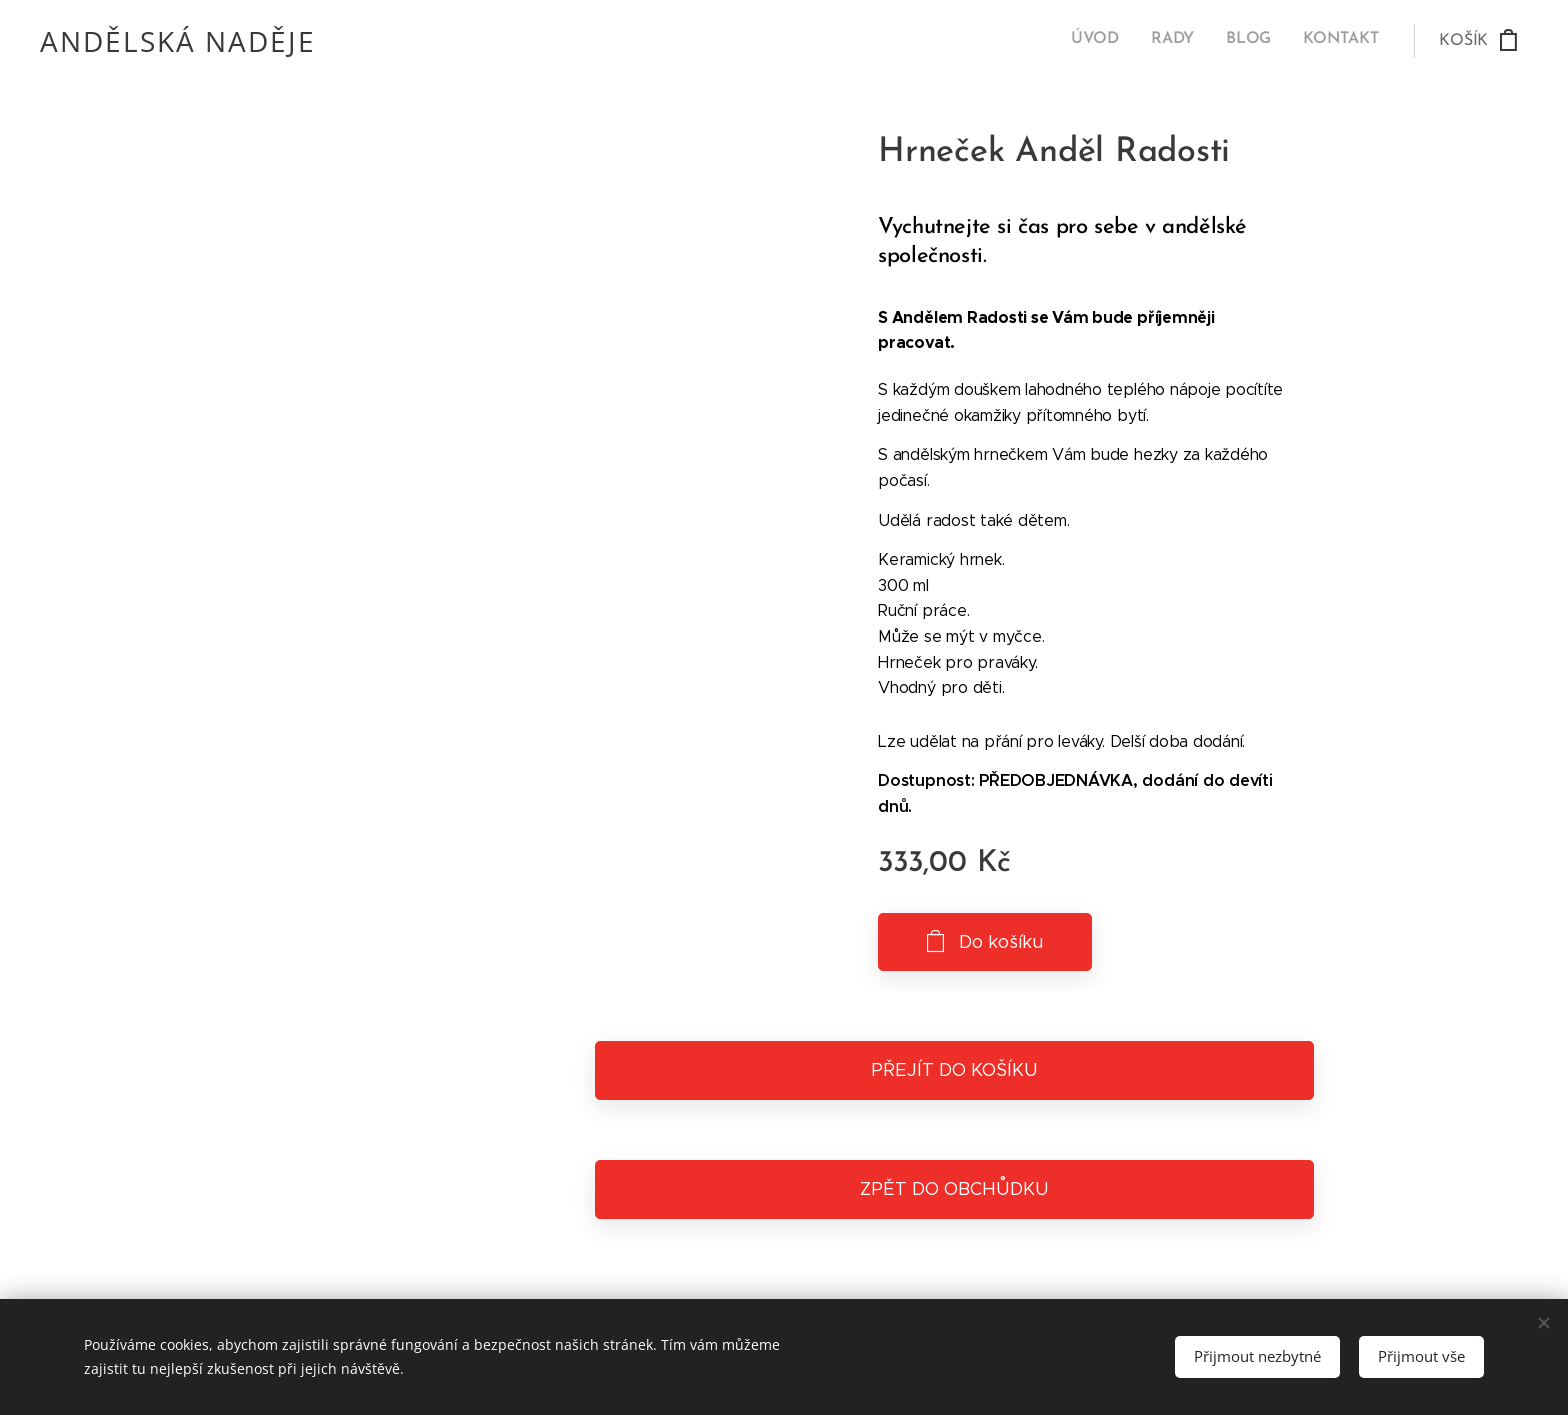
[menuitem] (1287, 41)
